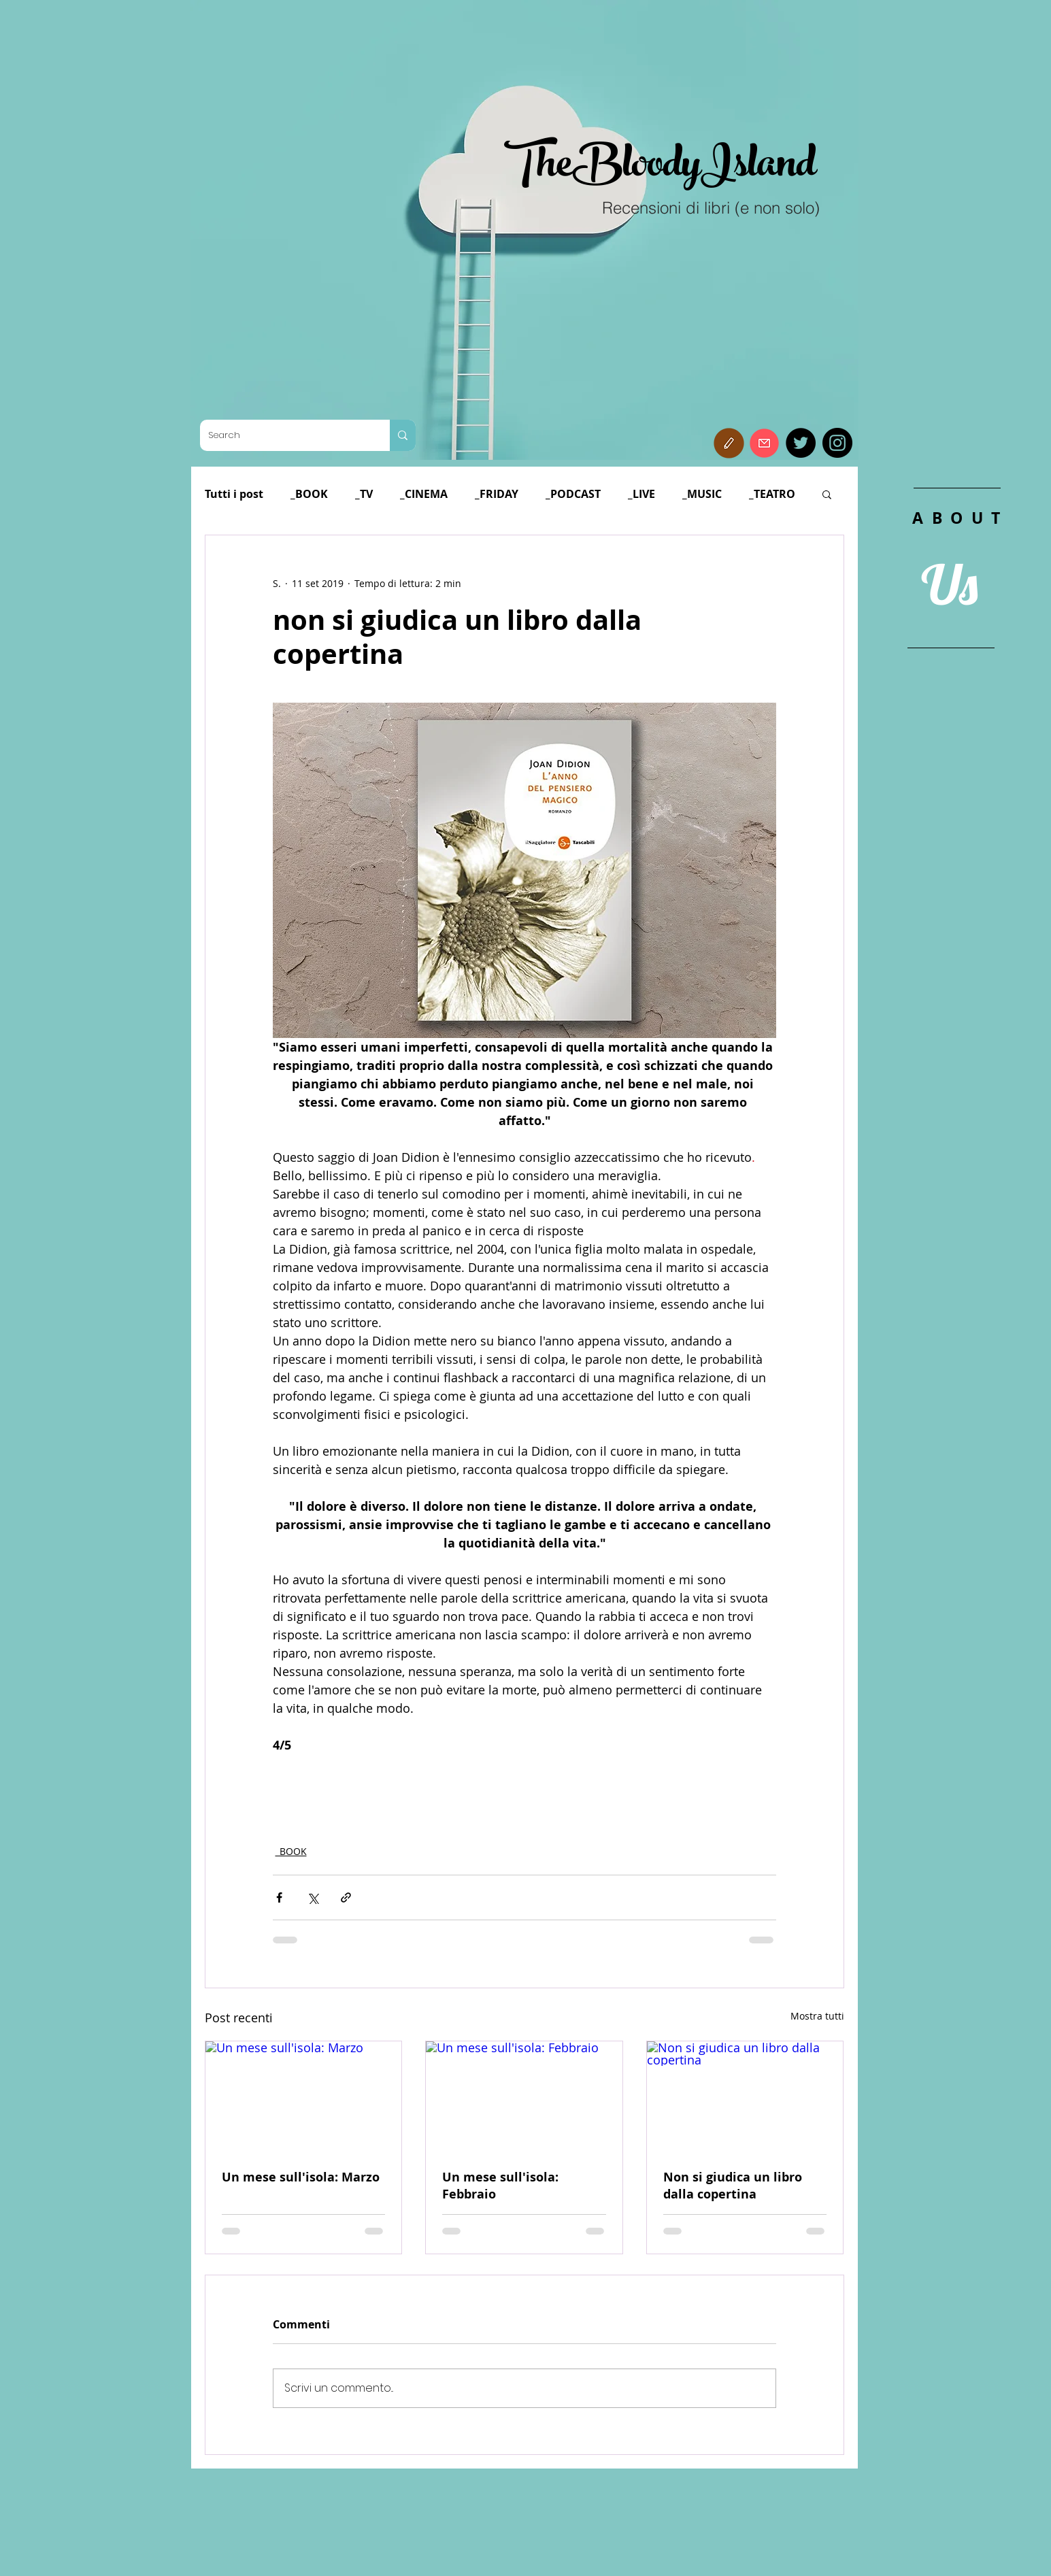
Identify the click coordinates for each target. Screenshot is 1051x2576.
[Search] (284, 435)
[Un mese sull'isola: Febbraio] (524, 2096)
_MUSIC (702, 494)
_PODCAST (573, 494)
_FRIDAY (496, 494)
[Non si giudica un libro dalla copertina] (745, 2096)
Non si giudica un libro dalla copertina (732, 2186)
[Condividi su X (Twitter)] (312, 1897)
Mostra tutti (817, 2015)
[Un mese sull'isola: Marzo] (303, 2096)
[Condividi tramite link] (345, 1897)
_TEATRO (772, 494)
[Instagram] (837, 443)
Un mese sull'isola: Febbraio (500, 2186)
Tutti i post (234, 494)
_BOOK (309, 494)
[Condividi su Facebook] (279, 1897)
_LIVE (641, 494)
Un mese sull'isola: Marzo (301, 2177)
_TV (364, 494)
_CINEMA (424, 494)
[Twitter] (801, 443)
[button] (729, 443)
